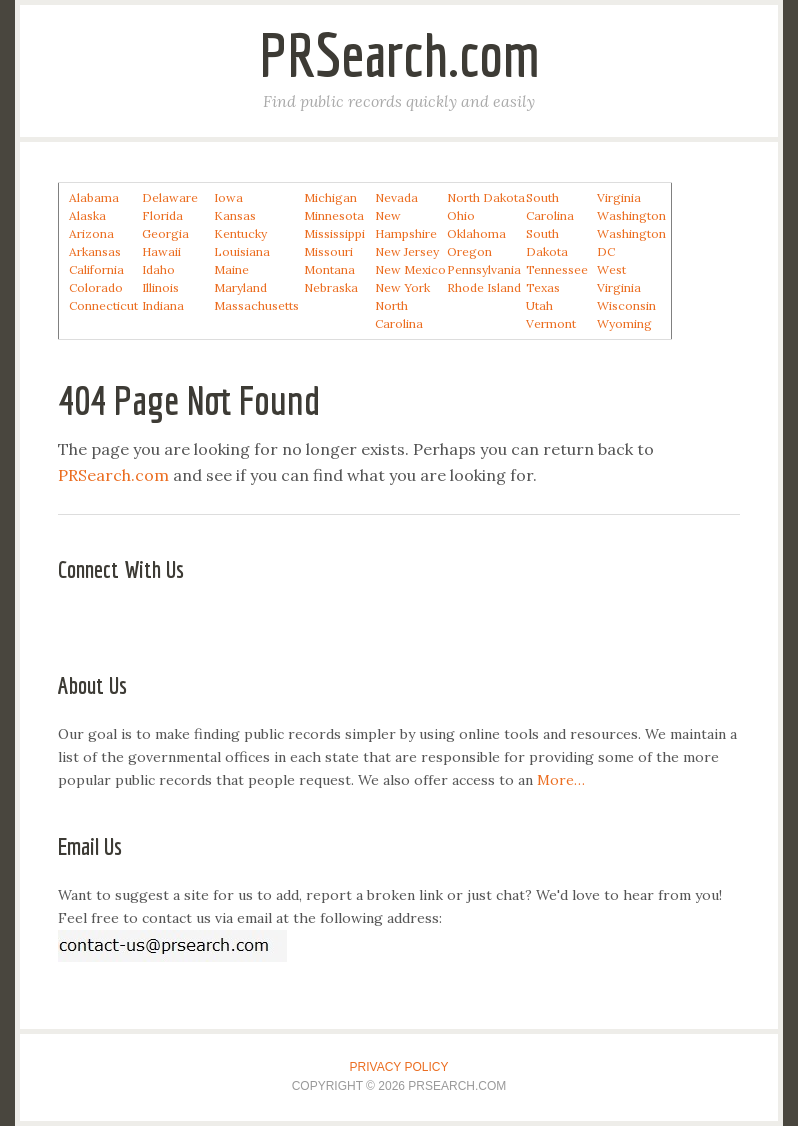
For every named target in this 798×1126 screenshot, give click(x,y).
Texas (543, 287)
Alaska (87, 215)
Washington (631, 215)
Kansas (235, 215)
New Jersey (407, 251)
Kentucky (240, 233)
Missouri (328, 251)
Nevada (396, 197)
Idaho (158, 269)
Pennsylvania (484, 269)
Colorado (96, 287)
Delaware (170, 197)
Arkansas (95, 251)
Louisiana (242, 251)
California (96, 269)
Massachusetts (256, 305)
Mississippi (334, 233)
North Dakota (486, 197)
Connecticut (103, 305)
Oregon (469, 251)
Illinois (160, 287)
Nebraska (331, 287)
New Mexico (410, 269)
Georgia (165, 233)
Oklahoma (476, 233)
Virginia (619, 197)
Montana (329, 269)
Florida (162, 215)
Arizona (91, 233)
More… (561, 780)
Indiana (163, 305)
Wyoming (624, 323)
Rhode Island (484, 287)
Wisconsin (626, 305)
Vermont (551, 323)
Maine (231, 269)
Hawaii (161, 251)
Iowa (228, 197)
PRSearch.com (399, 54)
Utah (539, 305)
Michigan (330, 197)
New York (402, 287)
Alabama (94, 197)
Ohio (461, 215)
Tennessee (557, 269)
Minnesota (334, 215)
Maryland (240, 287)
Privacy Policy (399, 1067)
